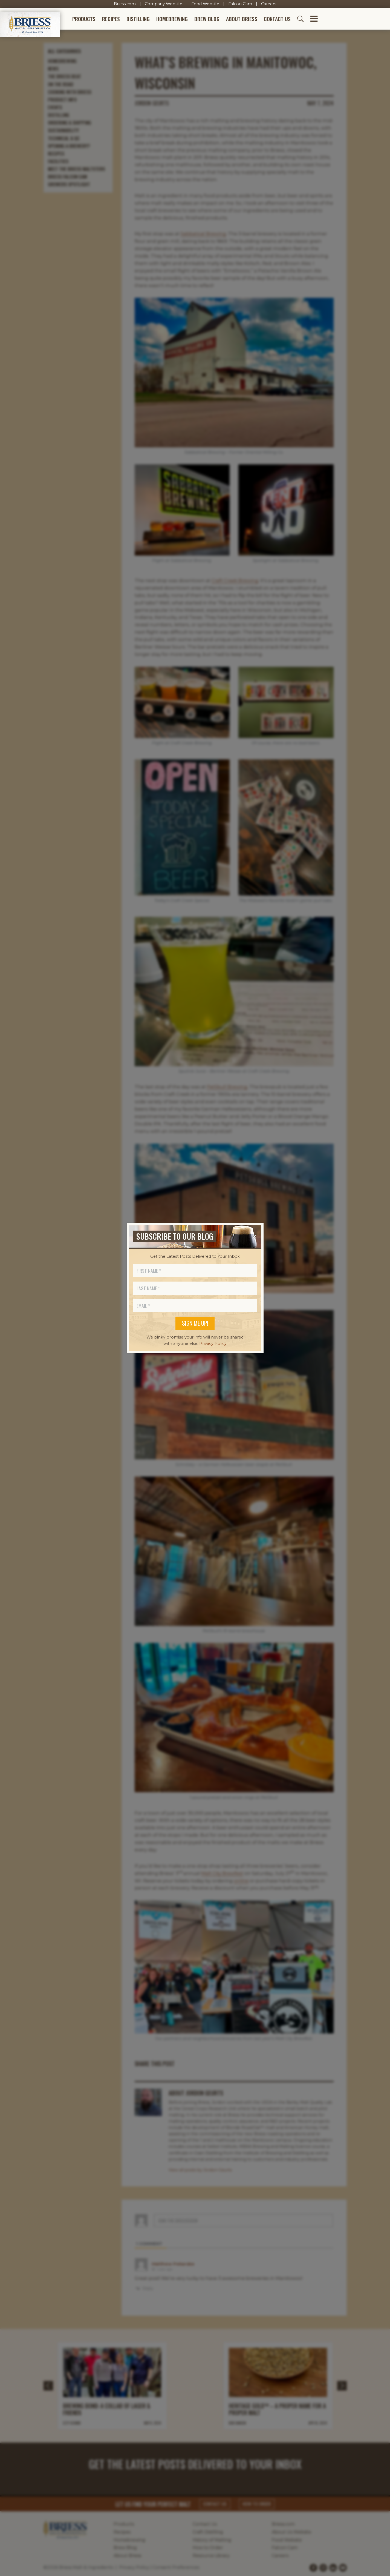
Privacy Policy (213, 1343)
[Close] (254, 1236)
